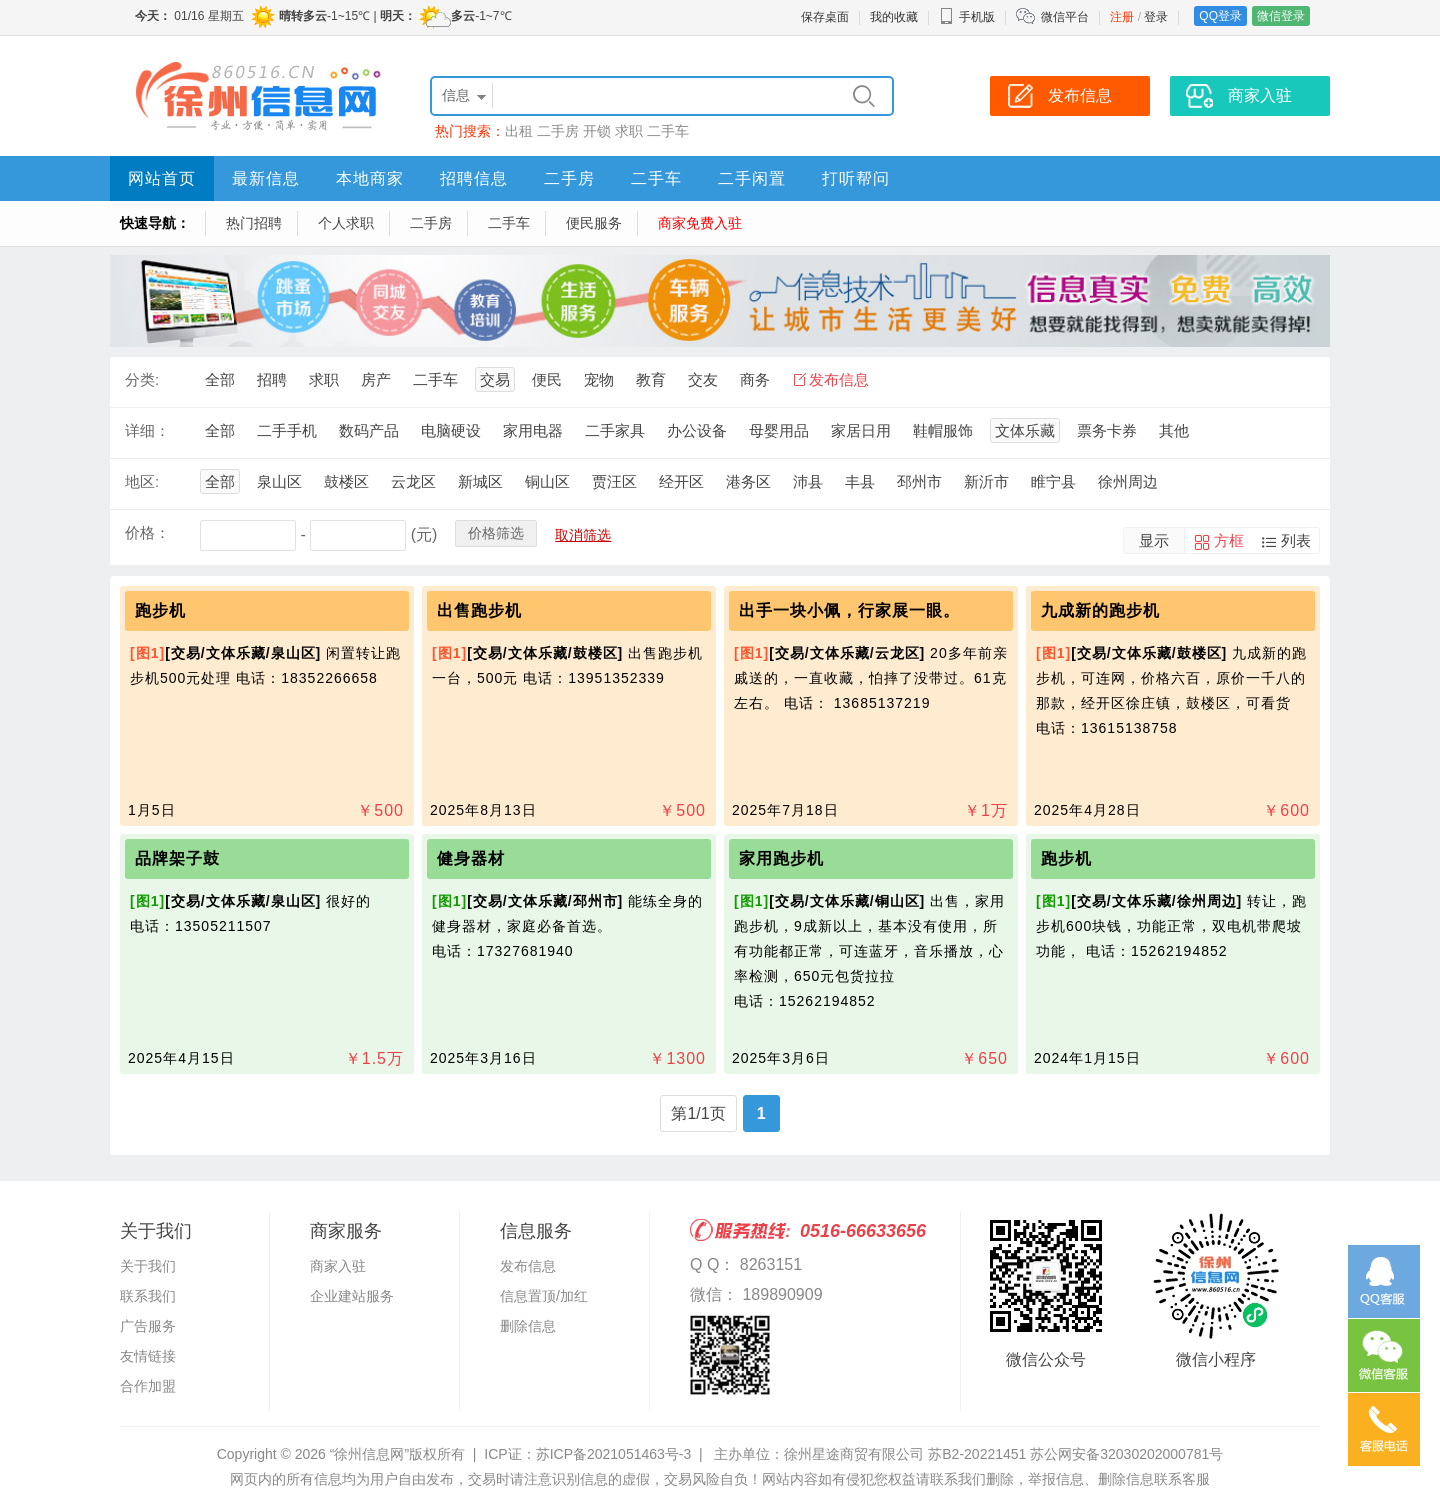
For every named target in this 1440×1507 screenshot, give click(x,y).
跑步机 (160, 610)
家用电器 (533, 430)
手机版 (967, 17)
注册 (1122, 17)
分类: (142, 379)
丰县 (860, 481)
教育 (651, 379)
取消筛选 (583, 535)
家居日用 (861, 430)
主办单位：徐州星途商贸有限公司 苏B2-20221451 (870, 1454)
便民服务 (594, 223)
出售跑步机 (479, 610)
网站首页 (162, 178)
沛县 (808, 481)
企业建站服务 (352, 1296)
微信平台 (1065, 17)
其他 (1174, 430)
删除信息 (528, 1326)
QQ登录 (1220, 16)
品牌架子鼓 (177, 858)
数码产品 (369, 430)
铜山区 (547, 481)
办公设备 (697, 430)
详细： (147, 430)
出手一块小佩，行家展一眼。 (849, 610)
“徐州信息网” (369, 1454)
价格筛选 (496, 533)
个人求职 (346, 223)
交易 (495, 379)
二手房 (558, 131)
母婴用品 (779, 430)
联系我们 (148, 1296)
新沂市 (986, 481)
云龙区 (413, 481)
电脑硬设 (451, 430)
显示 (1154, 540)
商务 (755, 379)
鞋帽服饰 (943, 430)
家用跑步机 (781, 858)
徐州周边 (1128, 481)
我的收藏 (894, 17)
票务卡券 (1107, 430)
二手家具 (615, 430)
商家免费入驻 (700, 223)
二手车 (668, 131)
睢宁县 (1053, 481)
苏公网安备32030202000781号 (1126, 1454)
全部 (220, 379)
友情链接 (148, 1356)
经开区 (681, 481)
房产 (376, 379)
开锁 (597, 131)
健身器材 (471, 858)
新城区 (480, 481)
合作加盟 (148, 1386)
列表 (1296, 540)
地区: (142, 481)
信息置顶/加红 (544, 1296)
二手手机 (287, 430)
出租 (519, 131)
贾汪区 (614, 481)
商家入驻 (338, 1266)
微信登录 (1281, 16)
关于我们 (148, 1266)
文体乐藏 (1025, 430)
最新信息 (266, 178)
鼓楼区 (346, 481)
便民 (547, 379)
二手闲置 (752, 178)
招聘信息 (474, 178)
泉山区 (279, 481)
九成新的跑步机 (1100, 610)
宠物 (599, 379)
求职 (629, 131)
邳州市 (919, 481)
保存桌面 (825, 17)
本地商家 (370, 178)
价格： (147, 532)
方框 (1229, 540)
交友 (703, 379)
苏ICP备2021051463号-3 (614, 1454)
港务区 (748, 481)
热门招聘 (254, 223)
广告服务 (148, 1326)
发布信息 (839, 379)
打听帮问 (856, 178)
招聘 (272, 379)
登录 (1156, 17)
